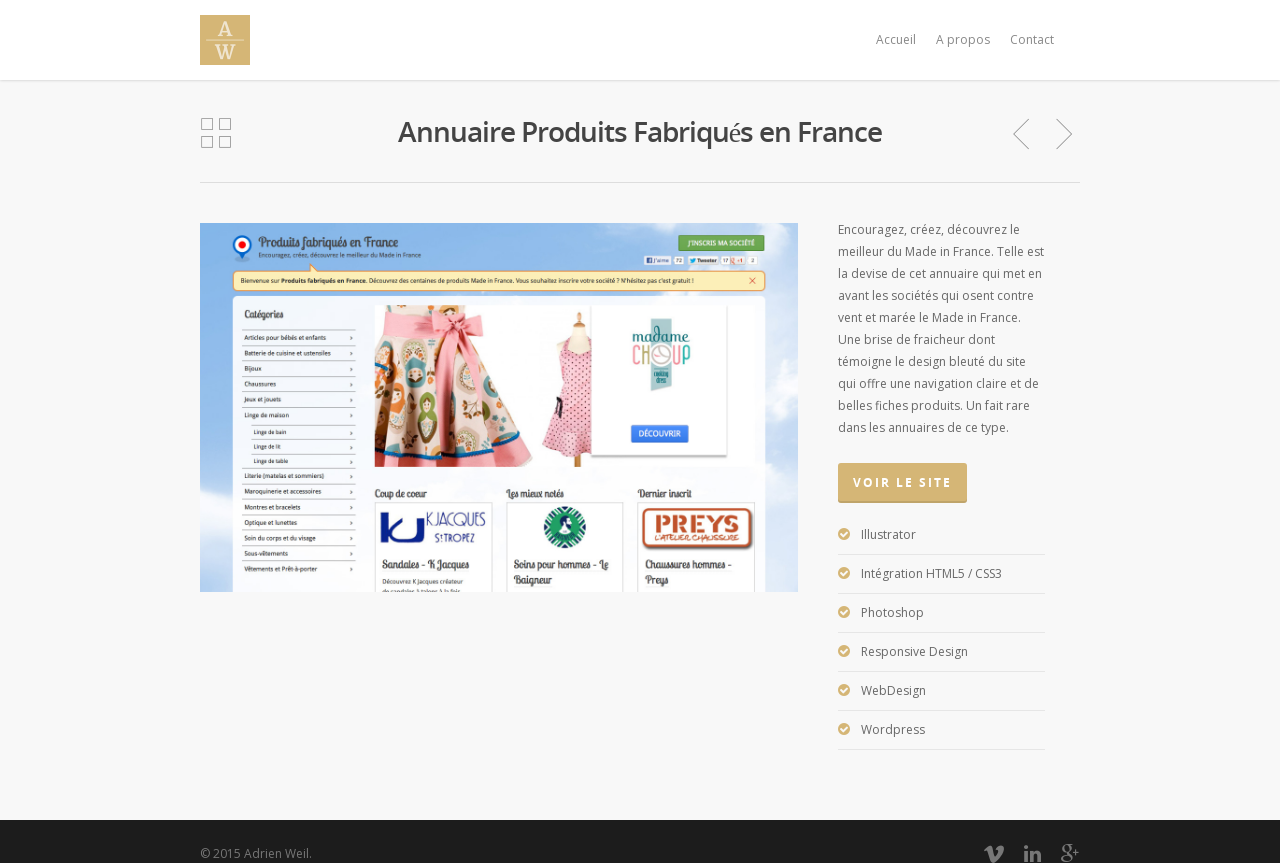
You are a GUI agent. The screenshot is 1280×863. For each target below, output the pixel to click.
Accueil (896, 39)
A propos (963, 39)
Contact (1032, 39)
